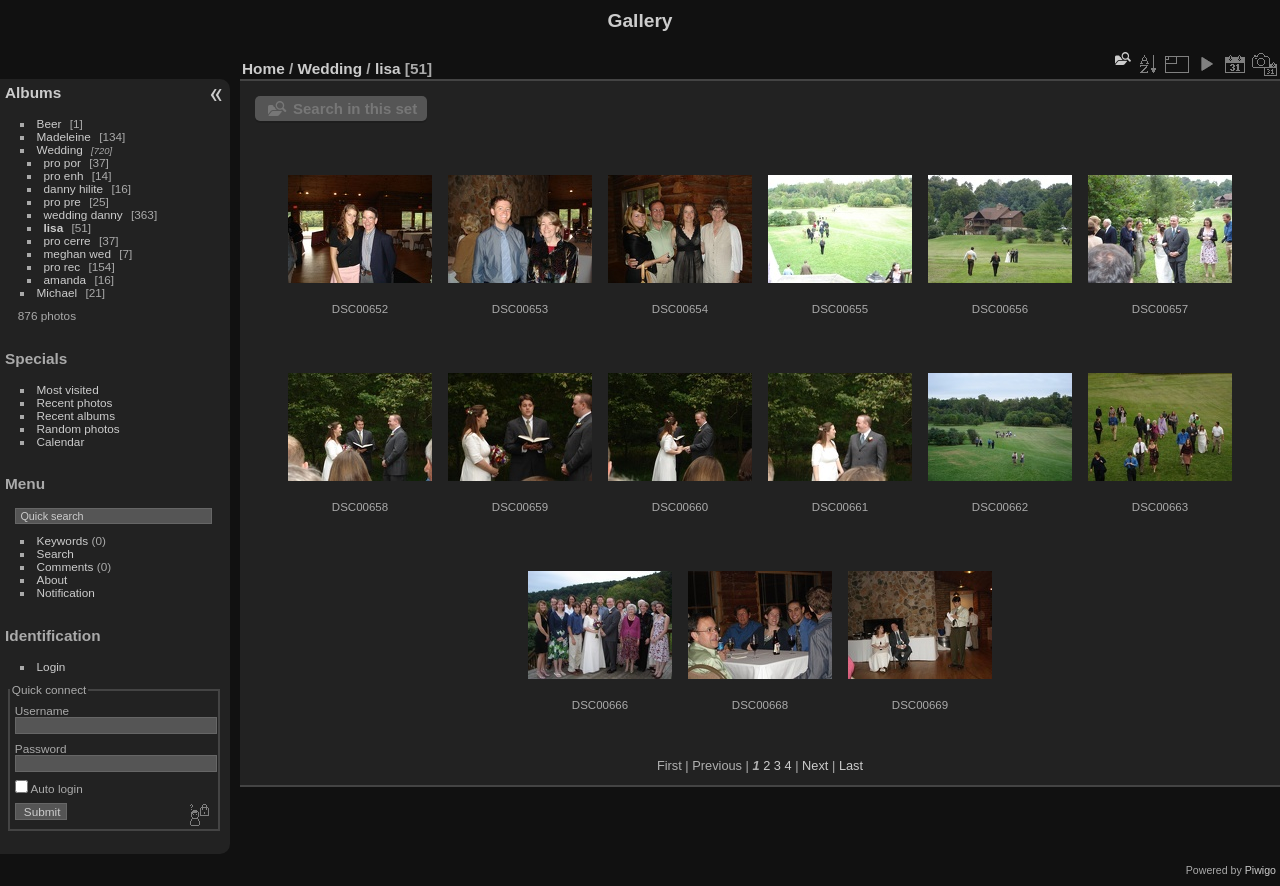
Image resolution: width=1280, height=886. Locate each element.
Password (41, 748)
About (52, 579)
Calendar (61, 441)
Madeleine (64, 136)
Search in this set (355, 108)
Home (263, 68)
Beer (49, 123)
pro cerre (67, 240)
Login (51, 666)
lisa (54, 227)
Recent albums (76, 415)
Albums (33, 92)
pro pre (62, 201)
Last (851, 765)
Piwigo (1260, 870)
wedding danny (83, 214)
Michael (57, 292)
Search (55, 553)
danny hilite (74, 188)
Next (815, 765)
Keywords (63, 540)
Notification (66, 592)
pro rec (62, 266)
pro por (62, 162)
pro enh (64, 175)
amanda (65, 279)
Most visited (68, 389)
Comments (65, 566)
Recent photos (75, 402)
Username (42, 710)
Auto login (49, 788)
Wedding (60, 149)
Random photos (78, 428)
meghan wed (77, 253)
